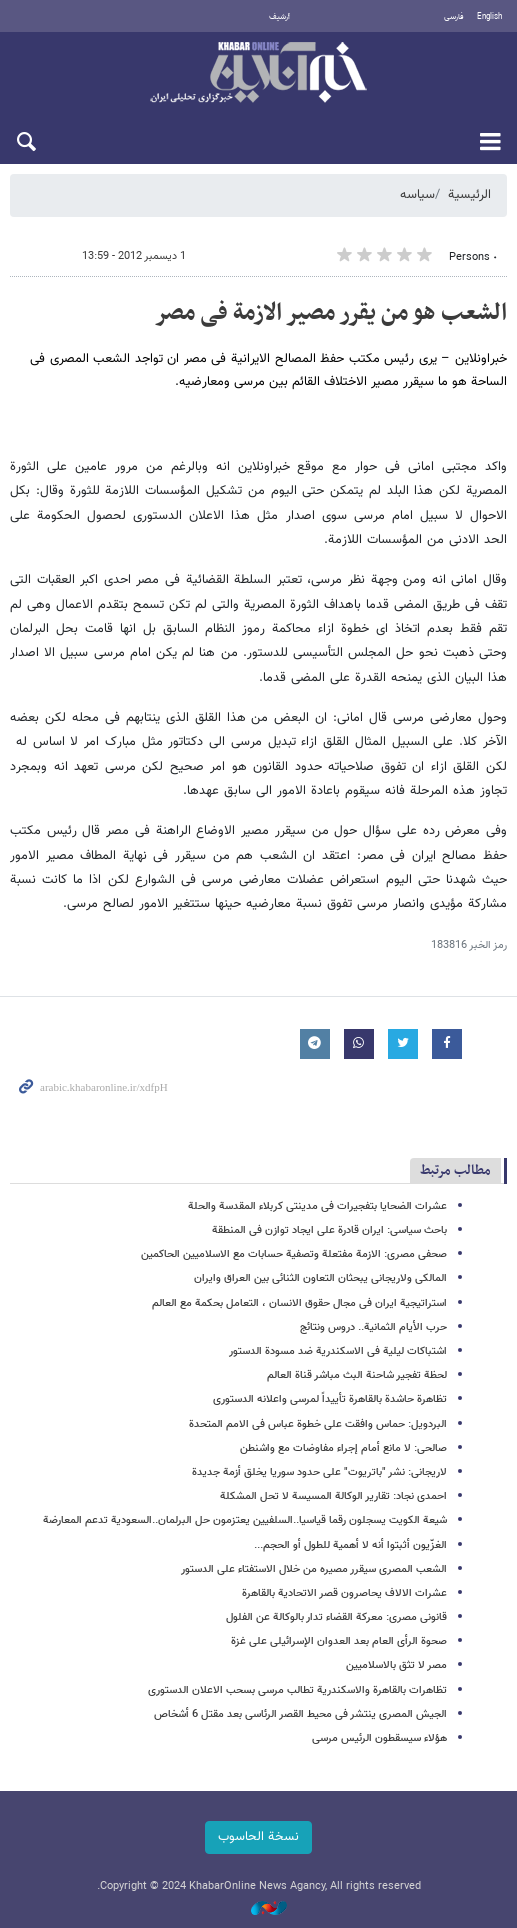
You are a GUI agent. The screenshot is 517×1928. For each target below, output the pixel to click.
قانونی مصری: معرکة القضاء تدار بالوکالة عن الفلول (336, 1617)
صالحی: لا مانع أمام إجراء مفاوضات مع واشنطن (343, 1448)
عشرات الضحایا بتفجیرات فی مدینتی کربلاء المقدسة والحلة (317, 1206)
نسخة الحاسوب (258, 1837)
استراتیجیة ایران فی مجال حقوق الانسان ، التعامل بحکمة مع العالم (299, 1303)
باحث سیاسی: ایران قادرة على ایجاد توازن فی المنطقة (329, 1230)
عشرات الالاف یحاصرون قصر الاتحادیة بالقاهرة (344, 1593)
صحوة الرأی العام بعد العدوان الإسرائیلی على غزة (339, 1641)
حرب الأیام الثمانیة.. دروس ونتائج (373, 1327)
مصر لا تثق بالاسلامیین (396, 1665)
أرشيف (279, 17)
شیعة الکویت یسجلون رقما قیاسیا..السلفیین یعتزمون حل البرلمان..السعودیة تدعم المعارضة (245, 1520)
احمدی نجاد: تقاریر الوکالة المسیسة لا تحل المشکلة (333, 1496)
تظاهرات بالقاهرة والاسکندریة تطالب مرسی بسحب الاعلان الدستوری (297, 1690)
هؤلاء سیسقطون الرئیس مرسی (379, 1738)
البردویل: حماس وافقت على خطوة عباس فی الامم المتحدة (318, 1424)
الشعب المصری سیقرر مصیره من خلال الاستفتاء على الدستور (314, 1569)
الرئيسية (469, 195)
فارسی (454, 17)
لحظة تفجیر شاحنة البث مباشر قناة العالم (357, 1375)
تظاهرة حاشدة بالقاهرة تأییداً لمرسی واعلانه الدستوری (330, 1399)
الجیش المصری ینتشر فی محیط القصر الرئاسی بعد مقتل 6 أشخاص (300, 1714)
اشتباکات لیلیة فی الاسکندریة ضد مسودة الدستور (338, 1351)
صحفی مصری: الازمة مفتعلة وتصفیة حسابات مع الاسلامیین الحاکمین (294, 1254)
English (489, 17)
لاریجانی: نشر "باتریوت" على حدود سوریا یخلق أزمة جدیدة (319, 1472)
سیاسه (417, 195)
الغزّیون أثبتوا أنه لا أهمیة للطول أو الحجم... (350, 1545)
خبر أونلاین (258, 74)
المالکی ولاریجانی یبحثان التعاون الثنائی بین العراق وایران (320, 1278)
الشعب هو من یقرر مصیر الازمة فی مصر (330, 313)
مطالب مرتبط (455, 1170)
